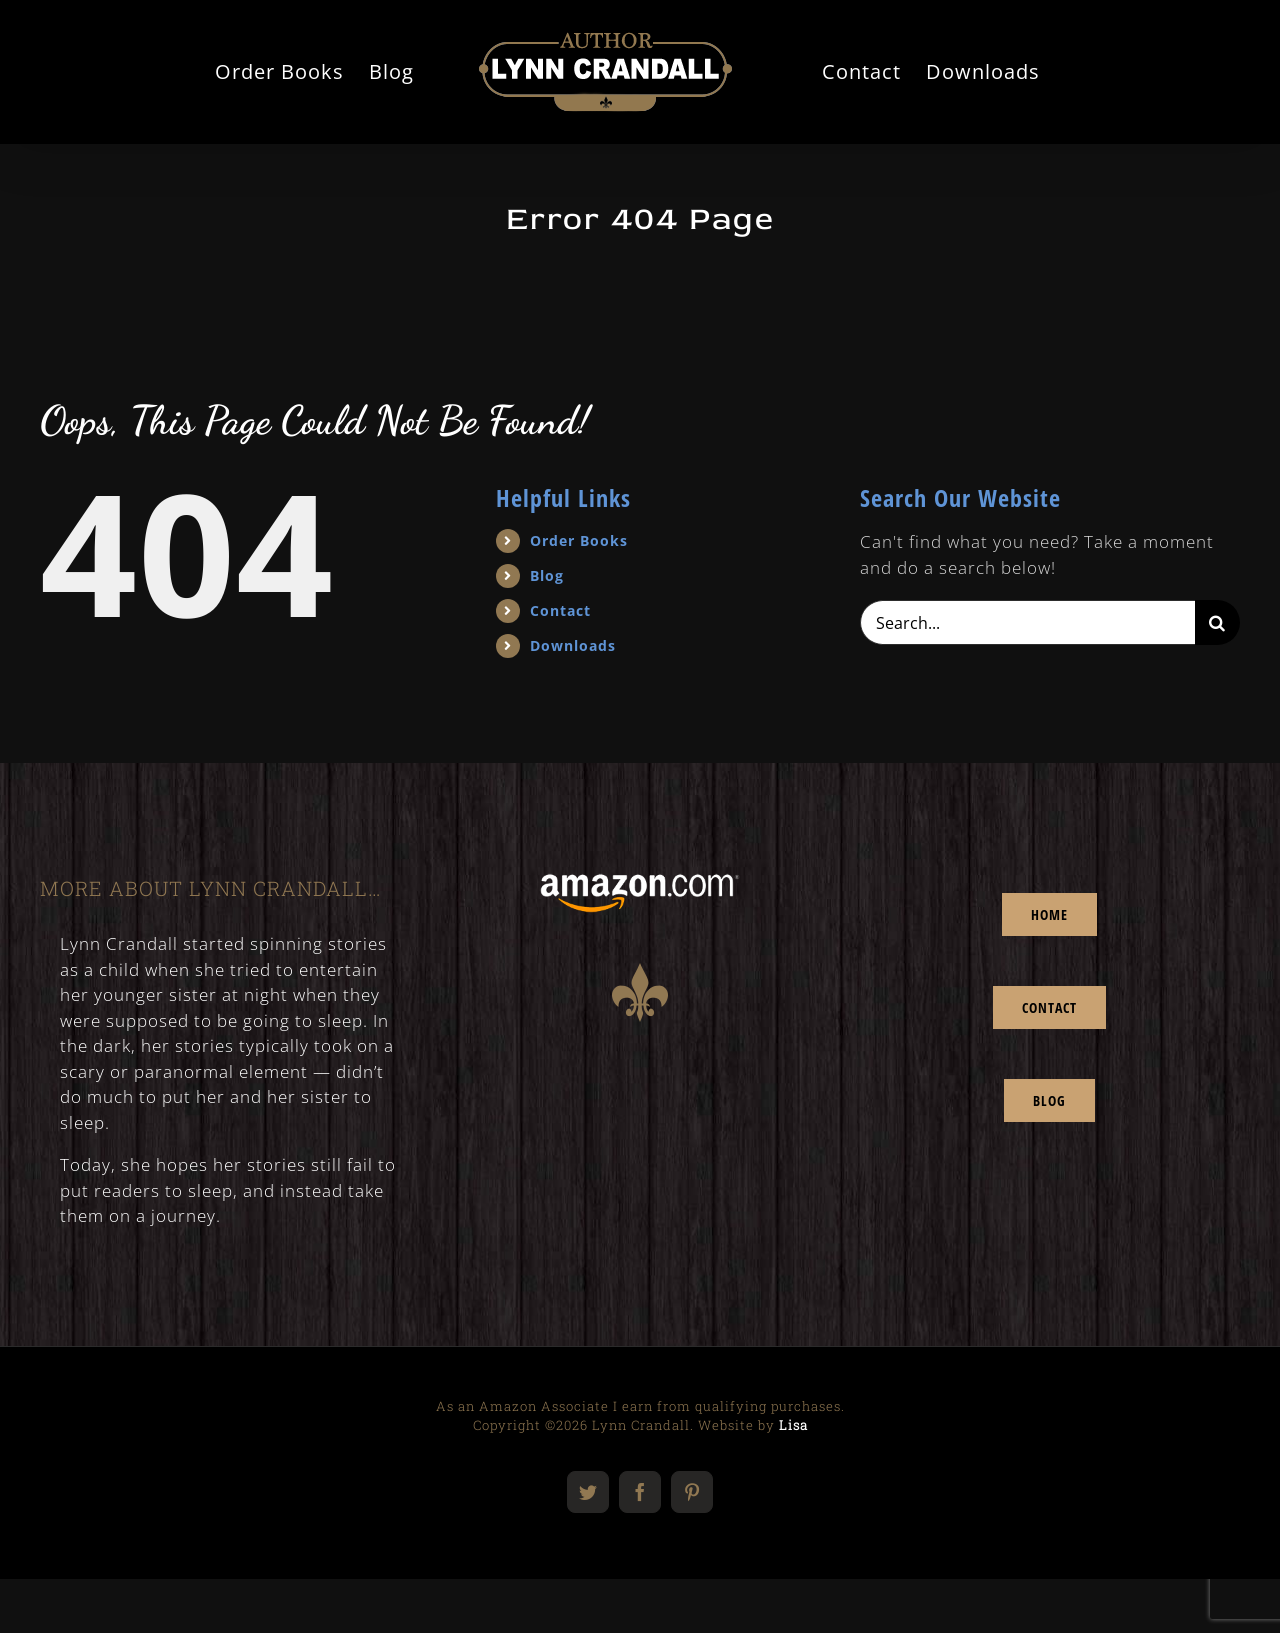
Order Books (579, 540)
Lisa (793, 1425)
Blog (547, 575)
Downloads (573, 645)
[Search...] (1027, 622)
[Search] (1217, 622)
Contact (560, 610)
